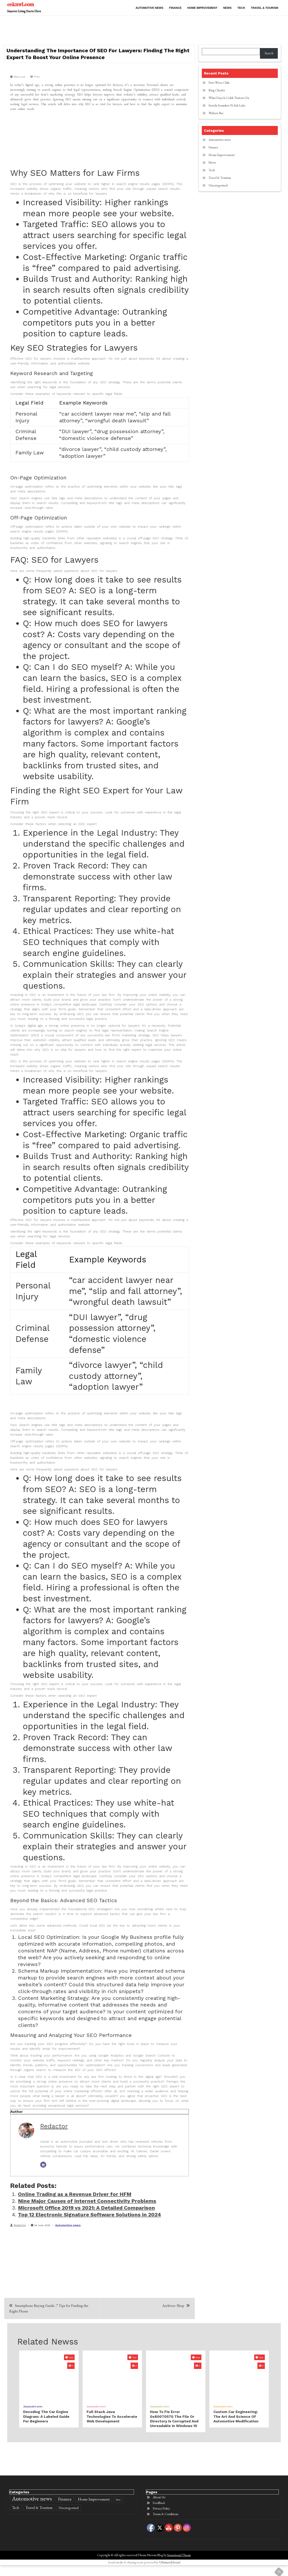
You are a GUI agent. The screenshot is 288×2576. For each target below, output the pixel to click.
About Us (159, 2508)
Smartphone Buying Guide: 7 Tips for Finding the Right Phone (48, 2308)
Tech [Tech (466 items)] (15, 2518)
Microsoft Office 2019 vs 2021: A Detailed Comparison (86, 2208)
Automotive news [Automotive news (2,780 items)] (32, 2509)
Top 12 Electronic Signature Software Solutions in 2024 (89, 2215)
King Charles (217, 90)
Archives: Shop (173, 2305)
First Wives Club (219, 82)
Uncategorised (218, 185)
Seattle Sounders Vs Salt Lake (227, 105)
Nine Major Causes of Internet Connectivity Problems (87, 2201)
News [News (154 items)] (118, 2510)
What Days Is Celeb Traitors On (229, 98)
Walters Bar (216, 113)
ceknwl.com (20, 4)
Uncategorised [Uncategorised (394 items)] (69, 2518)
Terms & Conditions (165, 2525)
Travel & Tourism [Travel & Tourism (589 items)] (38, 2518)
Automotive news (149, 7)
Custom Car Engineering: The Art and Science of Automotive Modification (235, 2427)
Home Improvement (202, 7)
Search (269, 53)
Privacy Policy (161, 2519)
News (227, 7)
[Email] (43, 2165)
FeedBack (159, 2514)
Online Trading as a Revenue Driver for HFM (74, 2194)
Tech (241, 7)
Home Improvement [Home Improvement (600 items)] (94, 2510)
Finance (175, 7)
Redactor (54, 2126)
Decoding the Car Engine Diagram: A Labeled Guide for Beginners (46, 2427)
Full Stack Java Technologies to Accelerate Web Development (112, 2427)
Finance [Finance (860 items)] (65, 2510)
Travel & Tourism (264, 7)
